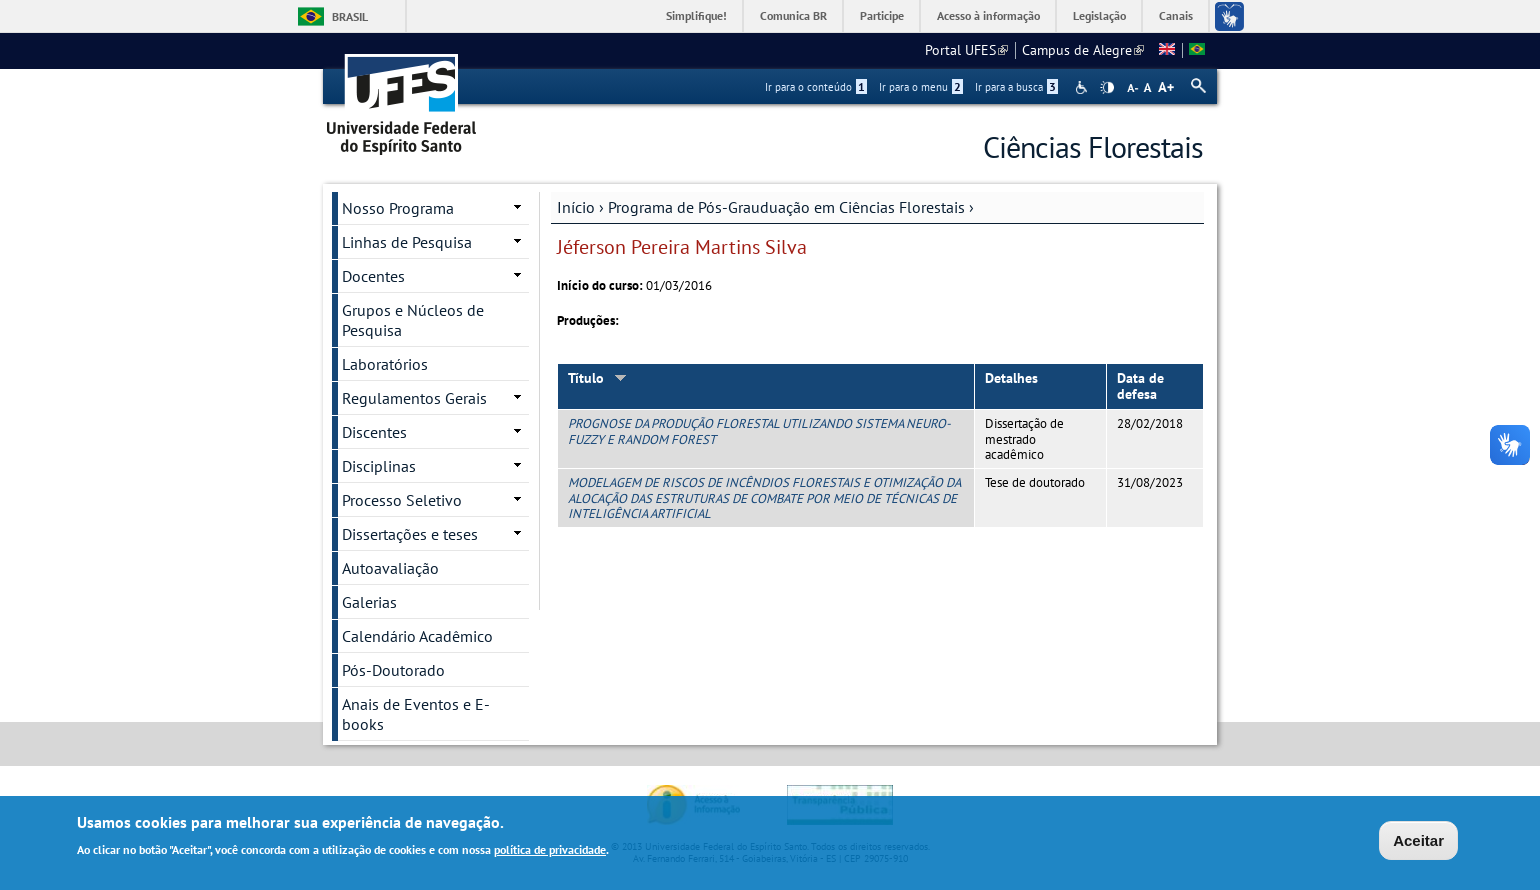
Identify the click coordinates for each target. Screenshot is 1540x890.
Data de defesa (1140, 386)
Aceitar (1418, 842)
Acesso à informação (988, 15)
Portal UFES (966, 50)
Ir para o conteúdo (816, 87)
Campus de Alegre (1083, 50)
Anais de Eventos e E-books (416, 714)
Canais (1176, 15)
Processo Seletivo (402, 500)
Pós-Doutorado (393, 670)
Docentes (373, 276)
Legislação (1099, 15)
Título (597, 378)
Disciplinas (379, 466)
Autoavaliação (390, 568)
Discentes (374, 432)
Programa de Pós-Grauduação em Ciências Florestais (786, 207)
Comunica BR (793, 15)
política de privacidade (550, 851)
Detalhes (1011, 378)
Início (576, 207)
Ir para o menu (921, 87)
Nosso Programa (398, 208)
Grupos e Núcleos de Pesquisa (413, 320)
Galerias (369, 602)
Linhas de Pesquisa (407, 242)
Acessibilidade (1083, 87)
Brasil (350, 16)
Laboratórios (385, 364)
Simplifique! (696, 15)
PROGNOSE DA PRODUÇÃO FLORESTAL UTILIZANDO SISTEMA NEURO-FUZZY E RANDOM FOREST (759, 431)
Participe (882, 15)
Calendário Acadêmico (417, 636)
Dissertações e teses (410, 534)
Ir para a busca (1016, 87)
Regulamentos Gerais (414, 398)
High (1107, 88)
